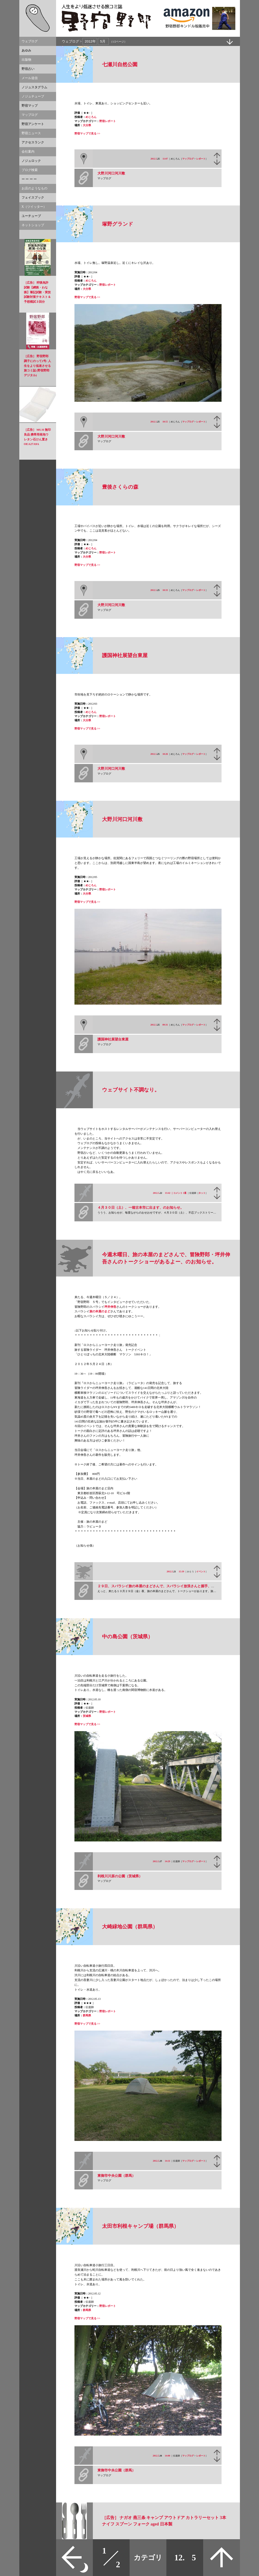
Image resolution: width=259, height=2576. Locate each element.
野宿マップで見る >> (87, 133)
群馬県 (87, 2015)
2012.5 (154, 158)
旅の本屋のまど (99, 1311)
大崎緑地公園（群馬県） (130, 1926)
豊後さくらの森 (120, 487)
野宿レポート (107, 121)
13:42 (167, 1193)
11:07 (165, 158)
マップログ (188, 158)
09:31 (165, 1024)
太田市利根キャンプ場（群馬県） (140, 2226)
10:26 (165, 754)
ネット (202, 1193)
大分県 (87, 125)
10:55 (165, 421)
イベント (200, 1571)
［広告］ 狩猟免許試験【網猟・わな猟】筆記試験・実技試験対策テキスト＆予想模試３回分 (37, 292)
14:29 (167, 1861)
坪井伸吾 (110, 1306)
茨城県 (87, 1716)
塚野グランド (117, 224)
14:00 (167, 2455)
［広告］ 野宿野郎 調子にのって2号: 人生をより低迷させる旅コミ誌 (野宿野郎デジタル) (37, 365)
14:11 (167, 2161)
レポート (200, 158)
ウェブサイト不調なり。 (130, 1090)
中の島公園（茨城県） (127, 1636)
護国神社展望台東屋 (125, 655)
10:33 (165, 590)
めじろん (91, 117)
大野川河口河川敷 (122, 819)
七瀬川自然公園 (122, 64)
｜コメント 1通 (179, 1193)
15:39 (181, 1571)
